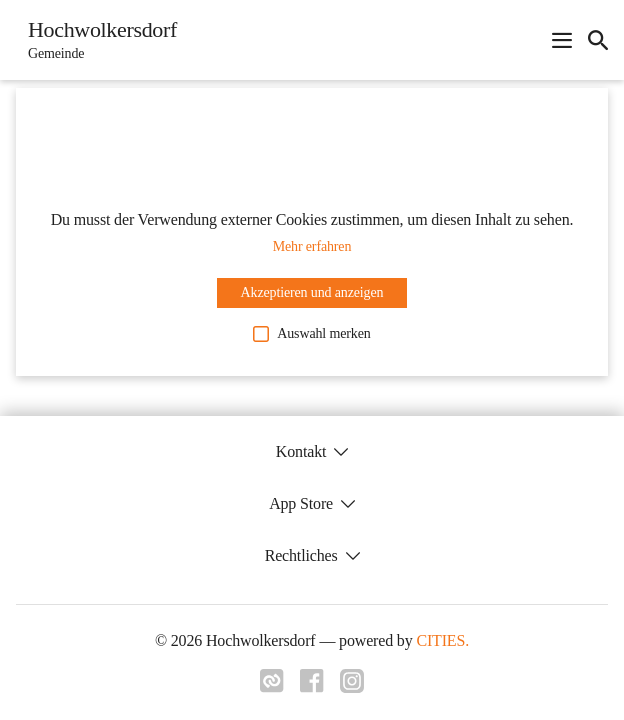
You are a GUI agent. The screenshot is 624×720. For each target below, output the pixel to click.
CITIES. (442, 640)
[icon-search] (598, 40)
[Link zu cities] (272, 687)
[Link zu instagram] (352, 687)
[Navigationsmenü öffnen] (562, 40)
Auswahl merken (311, 334)
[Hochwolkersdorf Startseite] (96, 40)
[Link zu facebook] (312, 687)
